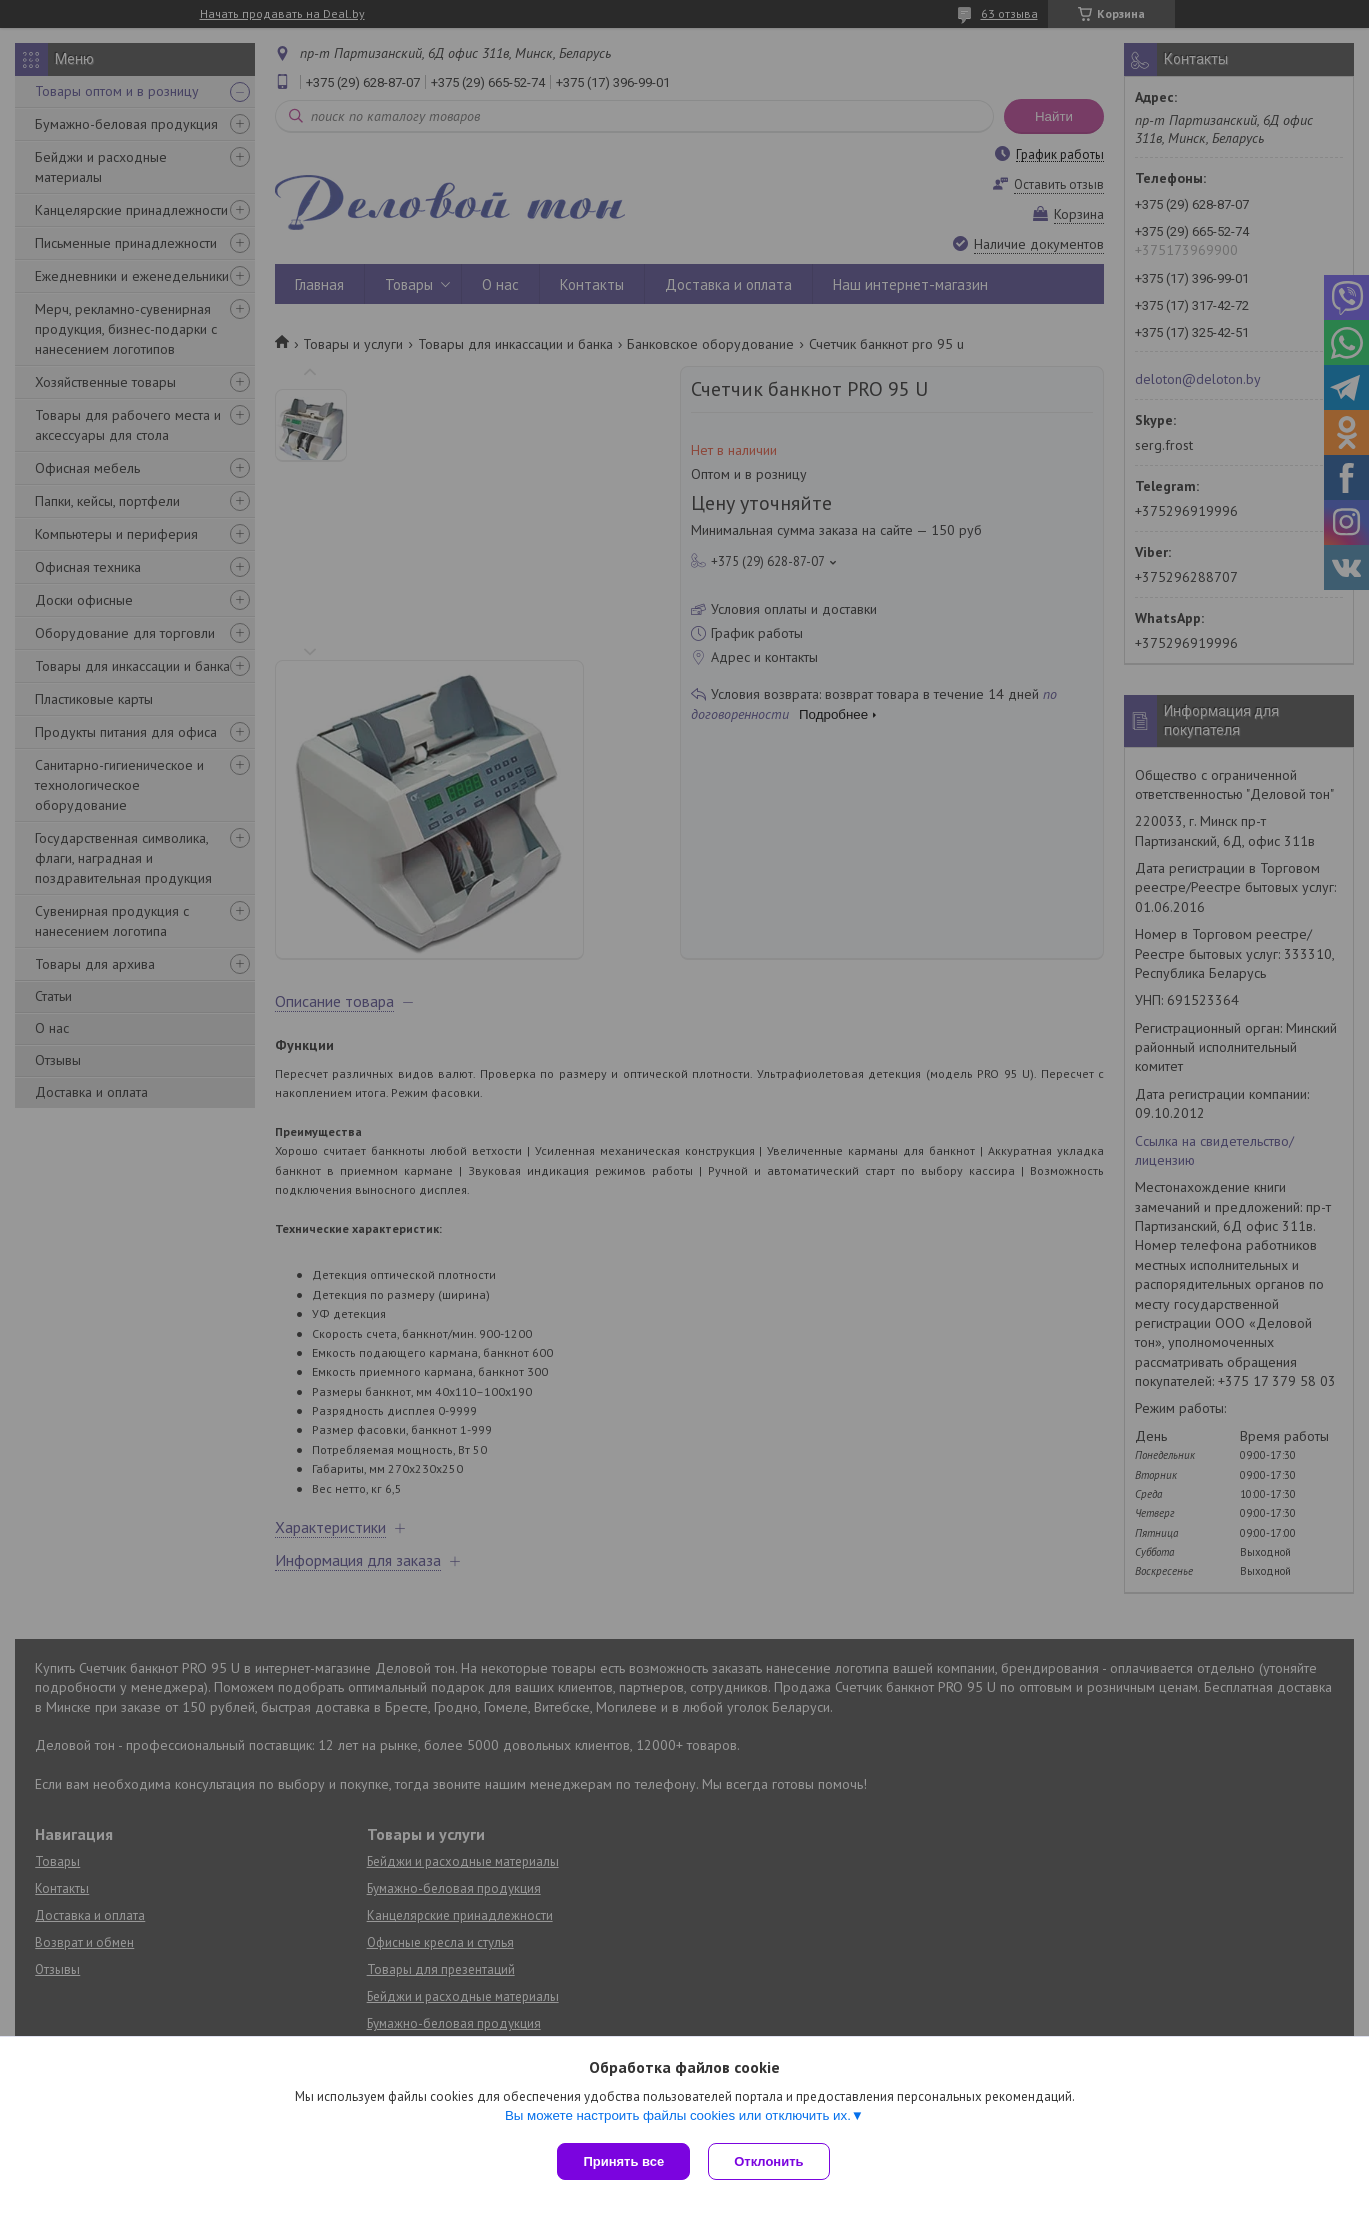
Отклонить (770, 2161)
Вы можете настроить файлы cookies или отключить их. (678, 2117)
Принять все (623, 2161)
